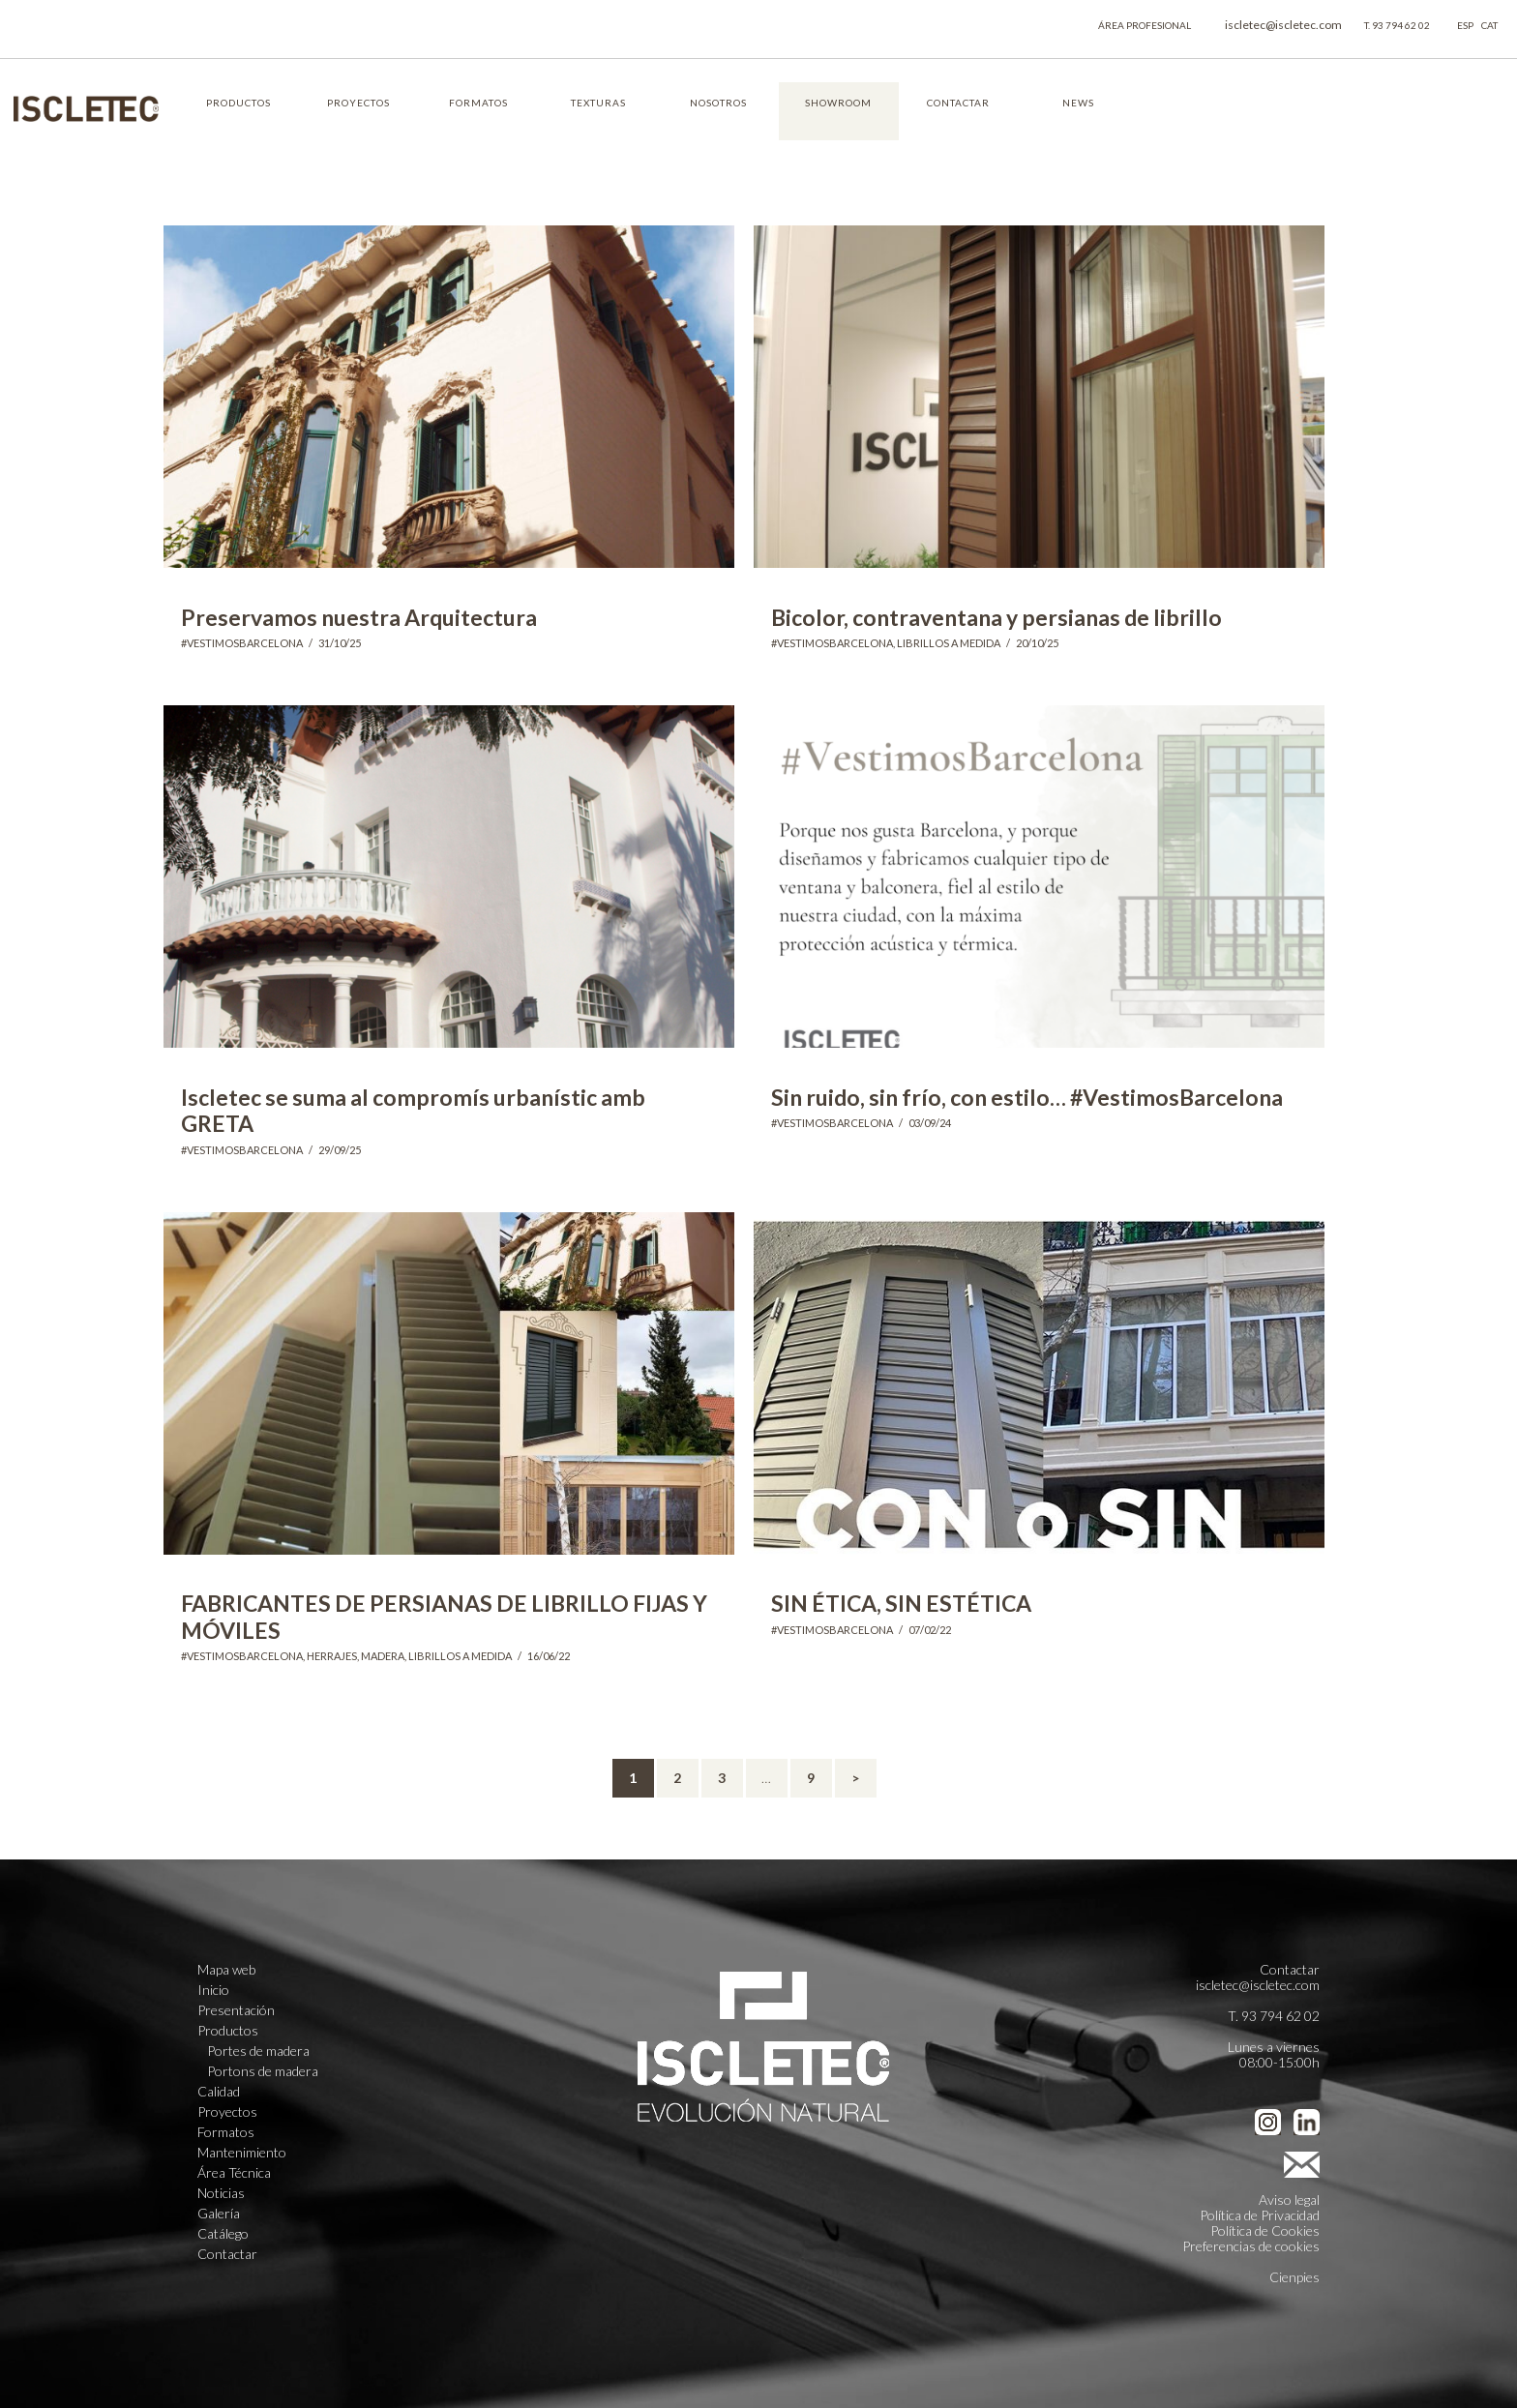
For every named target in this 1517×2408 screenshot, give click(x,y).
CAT (1489, 25)
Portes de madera (258, 2051)
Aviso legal (1289, 2199)
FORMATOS (478, 102)
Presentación (236, 2010)
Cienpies (1294, 2277)
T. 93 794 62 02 (1397, 25)
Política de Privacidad (1260, 2215)
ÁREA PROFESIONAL (1144, 25)
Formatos (225, 2132)
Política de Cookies (1265, 2230)
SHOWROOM (838, 102)
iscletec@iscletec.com (1283, 24)
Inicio (213, 1990)
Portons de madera (262, 2071)
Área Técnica (234, 2173)
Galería (218, 2213)
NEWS (1078, 102)
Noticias (221, 2193)
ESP (1465, 25)
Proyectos (227, 2112)
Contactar (227, 2254)
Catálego (223, 2234)
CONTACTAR (958, 102)
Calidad (218, 2091)
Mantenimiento (241, 2152)
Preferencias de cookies (1251, 2246)
